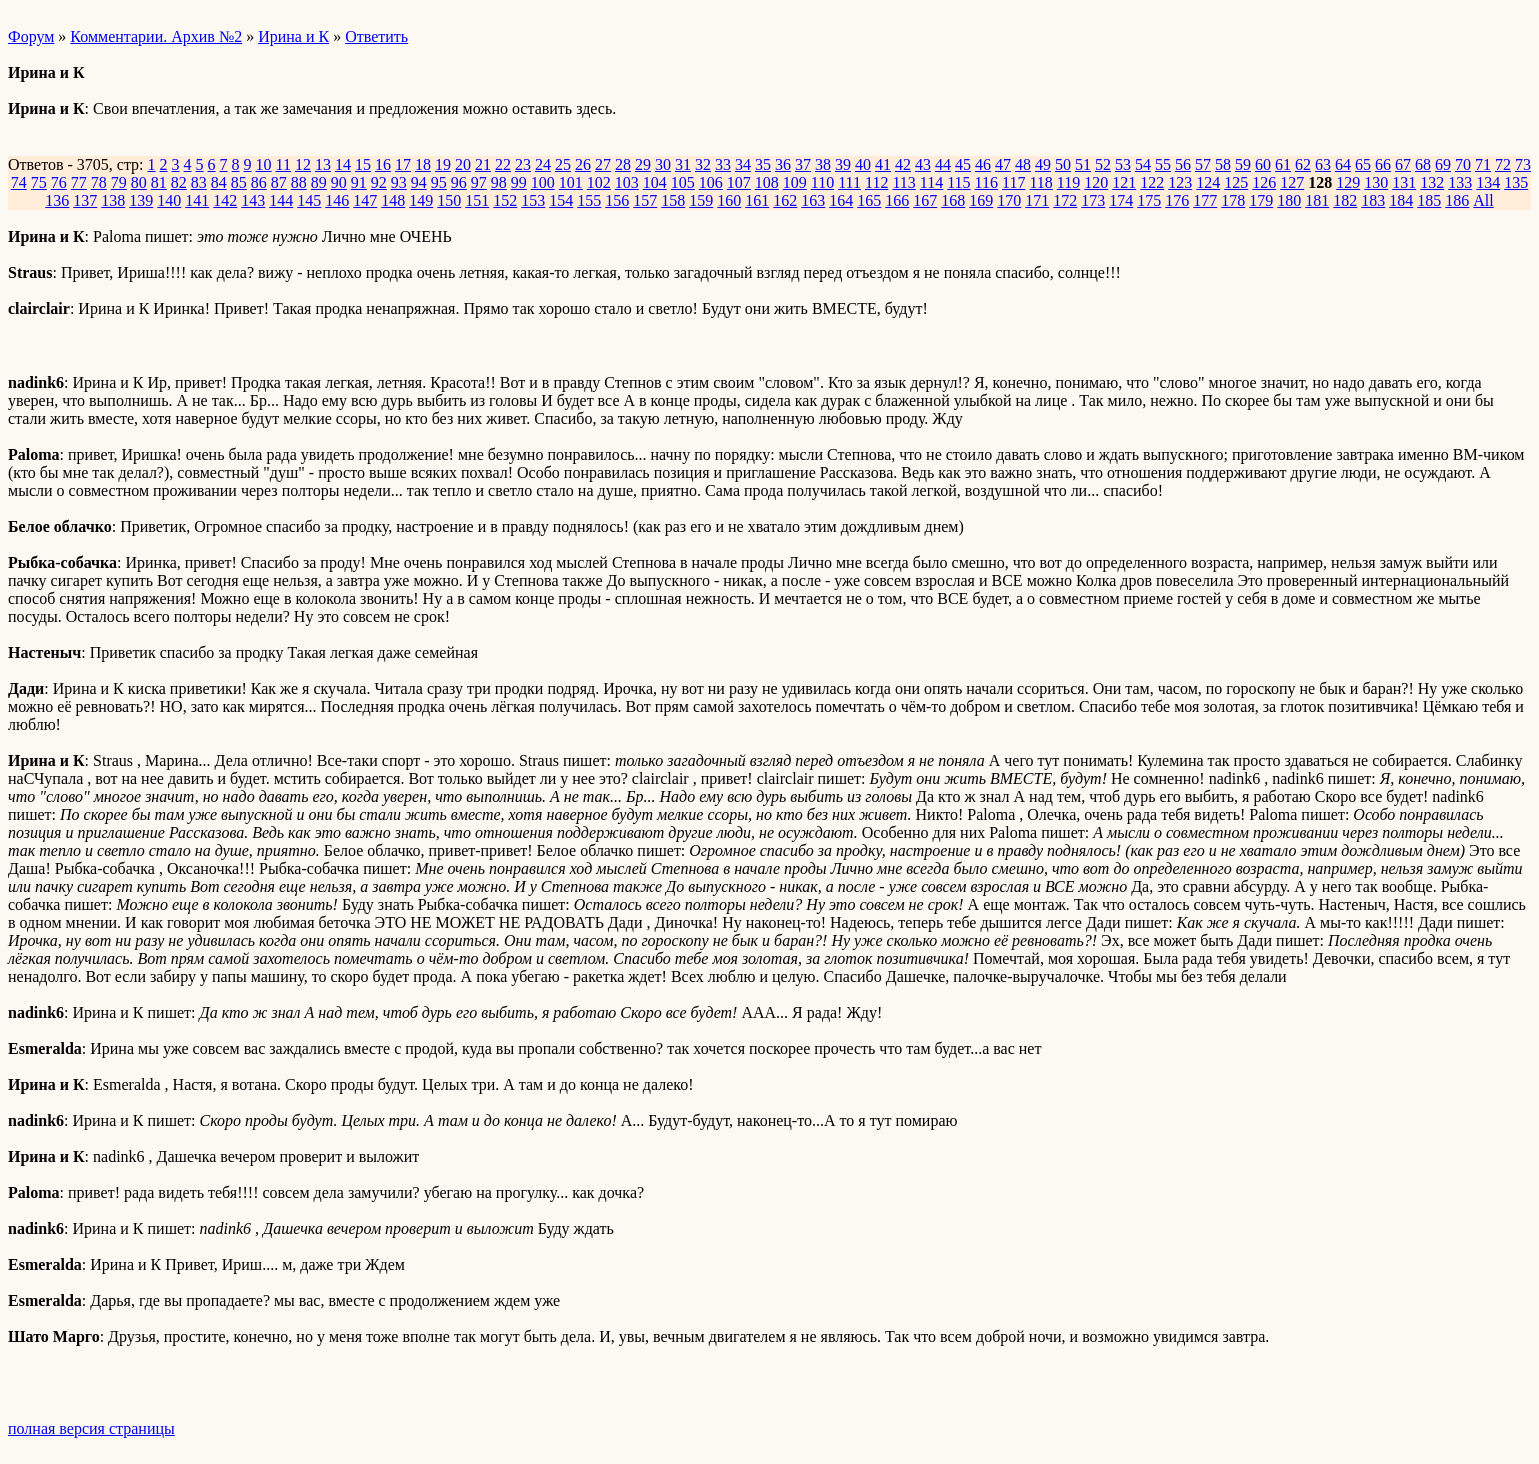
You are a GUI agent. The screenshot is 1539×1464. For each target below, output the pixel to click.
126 (1264, 182)
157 (645, 200)
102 (599, 182)
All (1483, 200)
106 (711, 182)
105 (683, 182)
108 (767, 182)
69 (1443, 164)
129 (1348, 182)
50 (1063, 164)
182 (1345, 200)
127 (1292, 182)
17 (403, 164)
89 (319, 182)
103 (627, 182)
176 (1177, 200)
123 (1180, 182)
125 (1236, 182)
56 (1183, 164)
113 (903, 182)
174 (1121, 200)
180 (1289, 200)
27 (603, 164)
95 (439, 182)
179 (1261, 200)
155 (589, 200)
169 (981, 200)
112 (876, 182)
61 (1283, 164)
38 (823, 164)
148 (393, 200)
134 (1488, 182)
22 (503, 164)
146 (337, 200)
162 (785, 200)
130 (1376, 182)
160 (729, 200)
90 (339, 182)
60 (1263, 164)
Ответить (376, 36)
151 (477, 200)
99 (519, 182)
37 (803, 164)
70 (1463, 164)
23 (523, 164)
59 (1243, 164)
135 (1516, 182)
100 (543, 182)
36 (783, 164)
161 (757, 200)
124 (1208, 182)
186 (1457, 200)
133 (1460, 182)
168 (953, 200)
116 (986, 182)
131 (1404, 182)
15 (363, 164)
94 (419, 182)
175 (1149, 200)
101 (571, 182)
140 (169, 200)
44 (943, 164)
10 (264, 164)
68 (1423, 164)
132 (1432, 182)
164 (841, 200)
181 (1317, 200)
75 (39, 182)
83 (199, 182)
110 (822, 182)
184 (1401, 200)
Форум (31, 36)
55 (1163, 164)
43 (923, 164)
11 (283, 164)
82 (179, 182)
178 (1233, 200)
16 (383, 164)
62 (1303, 164)
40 (863, 164)
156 (617, 200)
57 (1203, 164)
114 (931, 182)
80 (139, 182)
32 (703, 164)
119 (1068, 182)
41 (883, 164)
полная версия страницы (91, 1428)
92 (379, 182)
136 (57, 200)
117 (1013, 182)
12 (303, 164)
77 (79, 182)
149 (421, 200)
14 (343, 164)
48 (1023, 164)
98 (499, 182)
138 (113, 200)
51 (1083, 164)
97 (479, 182)
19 (443, 164)
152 (505, 200)
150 (449, 200)
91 (359, 182)
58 (1223, 164)
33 (723, 164)
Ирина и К (293, 36)
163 (813, 200)
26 (583, 164)
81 (159, 182)
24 (543, 164)
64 (1343, 164)
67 (1403, 164)
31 (683, 164)
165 (869, 200)
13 (323, 164)
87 (279, 182)
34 (743, 164)
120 (1096, 182)
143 (253, 200)
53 (1123, 164)
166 (897, 200)
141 (197, 200)
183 (1373, 200)
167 (925, 200)
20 (463, 164)
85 (239, 182)
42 (903, 164)
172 (1065, 200)
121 (1124, 182)
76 (59, 182)
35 (763, 164)
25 (563, 164)
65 (1363, 164)
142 (225, 200)
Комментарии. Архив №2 (156, 36)
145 (309, 200)
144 (281, 200)
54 (1143, 164)
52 (1103, 164)
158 (673, 200)
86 (259, 182)
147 (365, 200)
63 (1323, 164)
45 (963, 164)
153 (533, 200)
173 (1093, 200)
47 (1003, 164)
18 (423, 164)
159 (701, 200)
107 (739, 182)
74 (19, 182)
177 (1205, 200)
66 (1383, 164)
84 (219, 182)
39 (843, 164)
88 (299, 182)
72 (1503, 164)
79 (119, 182)
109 (795, 182)
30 (663, 164)
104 (655, 182)
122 (1152, 182)
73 (1523, 164)
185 (1429, 200)
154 (561, 200)
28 (623, 164)
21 (483, 164)
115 (958, 182)
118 (1040, 182)
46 (983, 164)
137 (85, 200)
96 (459, 182)
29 (643, 164)
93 (399, 182)
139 (141, 200)
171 (1037, 200)
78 (99, 182)
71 (1483, 164)
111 (849, 182)
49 (1043, 164)
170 (1009, 200)
